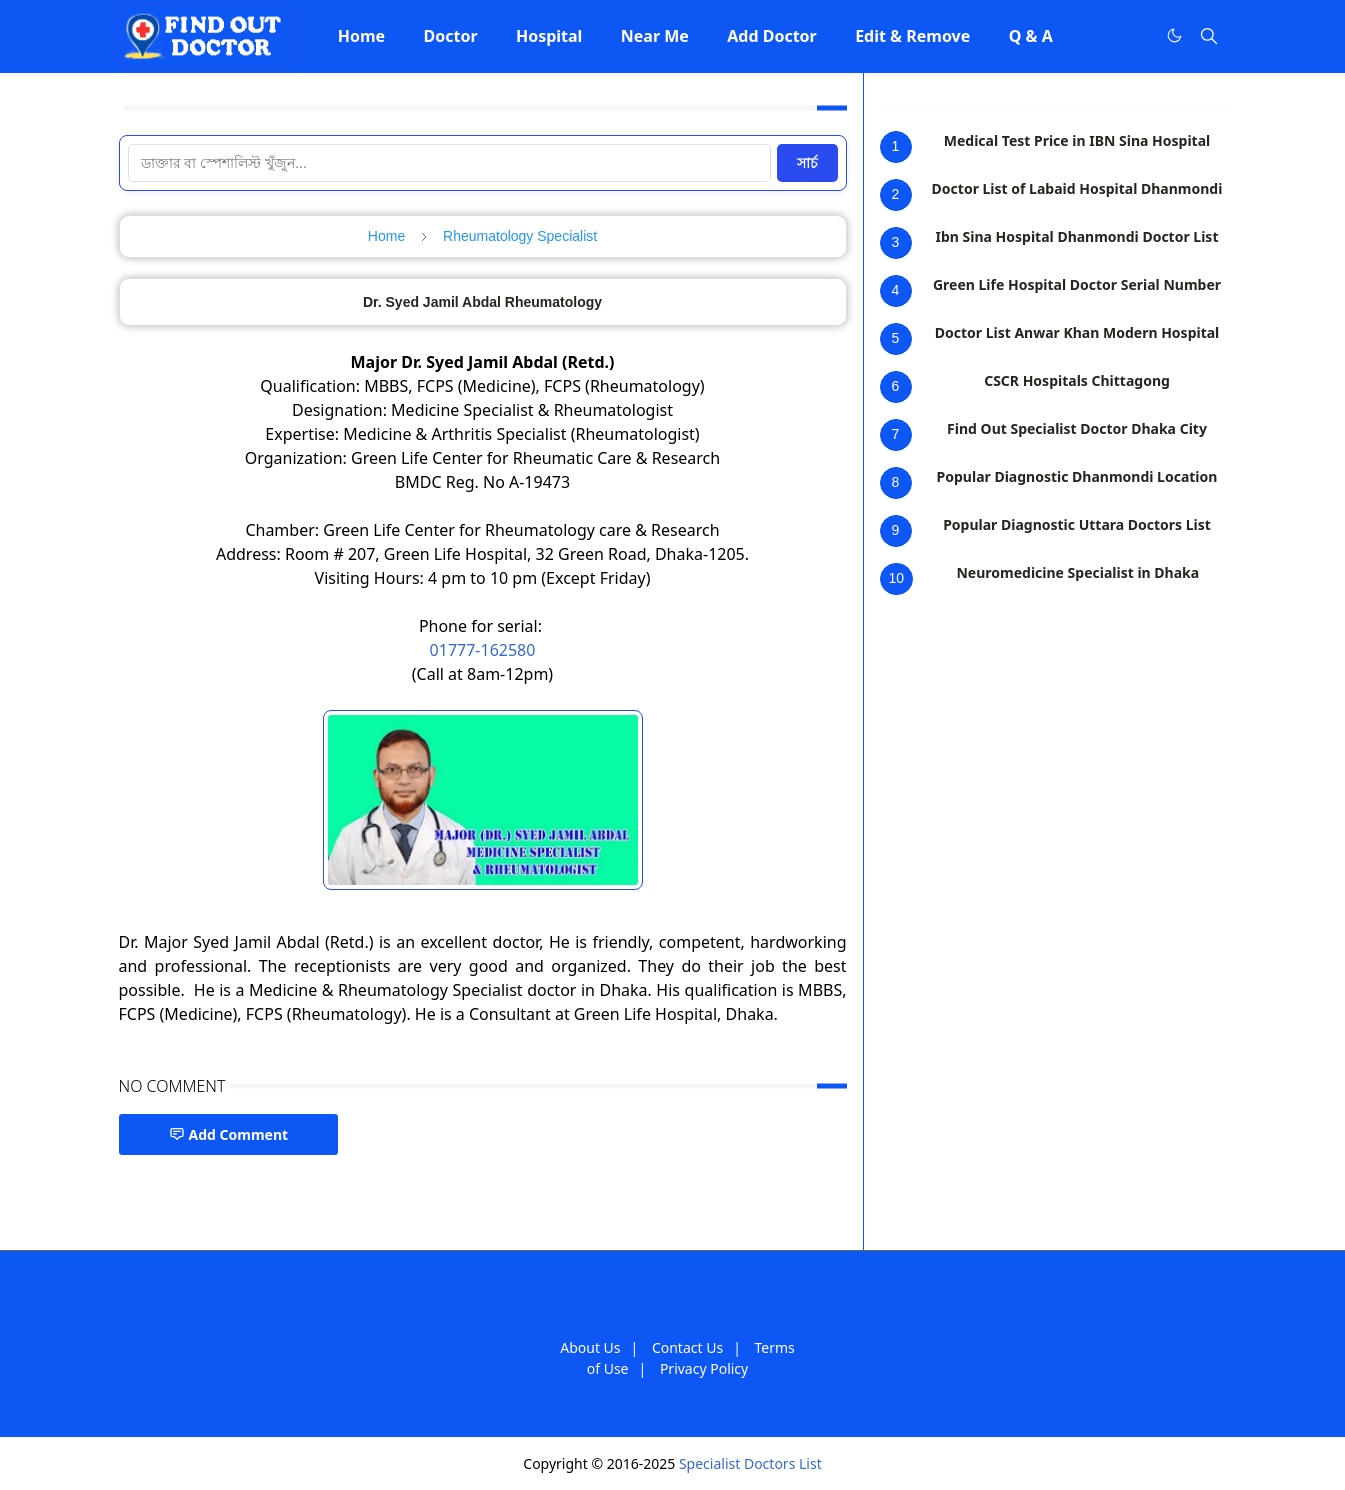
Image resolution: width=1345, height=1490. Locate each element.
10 (897, 578)
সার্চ (807, 163)
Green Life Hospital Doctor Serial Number (1077, 284)
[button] (362, 36)
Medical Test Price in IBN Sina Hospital (1077, 140)
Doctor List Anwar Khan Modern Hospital (1077, 332)
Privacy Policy (704, 1368)
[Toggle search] (1209, 36)
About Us (590, 1347)
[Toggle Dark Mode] (1174, 35)
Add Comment (229, 1134)
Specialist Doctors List (750, 1463)
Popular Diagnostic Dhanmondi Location (1077, 476)
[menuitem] (362, 36)
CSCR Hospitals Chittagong (1077, 380)
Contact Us (687, 1347)
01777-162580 (483, 650)
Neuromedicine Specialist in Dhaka (1077, 572)
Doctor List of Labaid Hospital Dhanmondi (1077, 188)
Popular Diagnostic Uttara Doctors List (1077, 524)
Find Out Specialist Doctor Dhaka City (1077, 428)
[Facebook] (1133, 36)
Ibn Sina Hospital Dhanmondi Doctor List (1077, 236)
